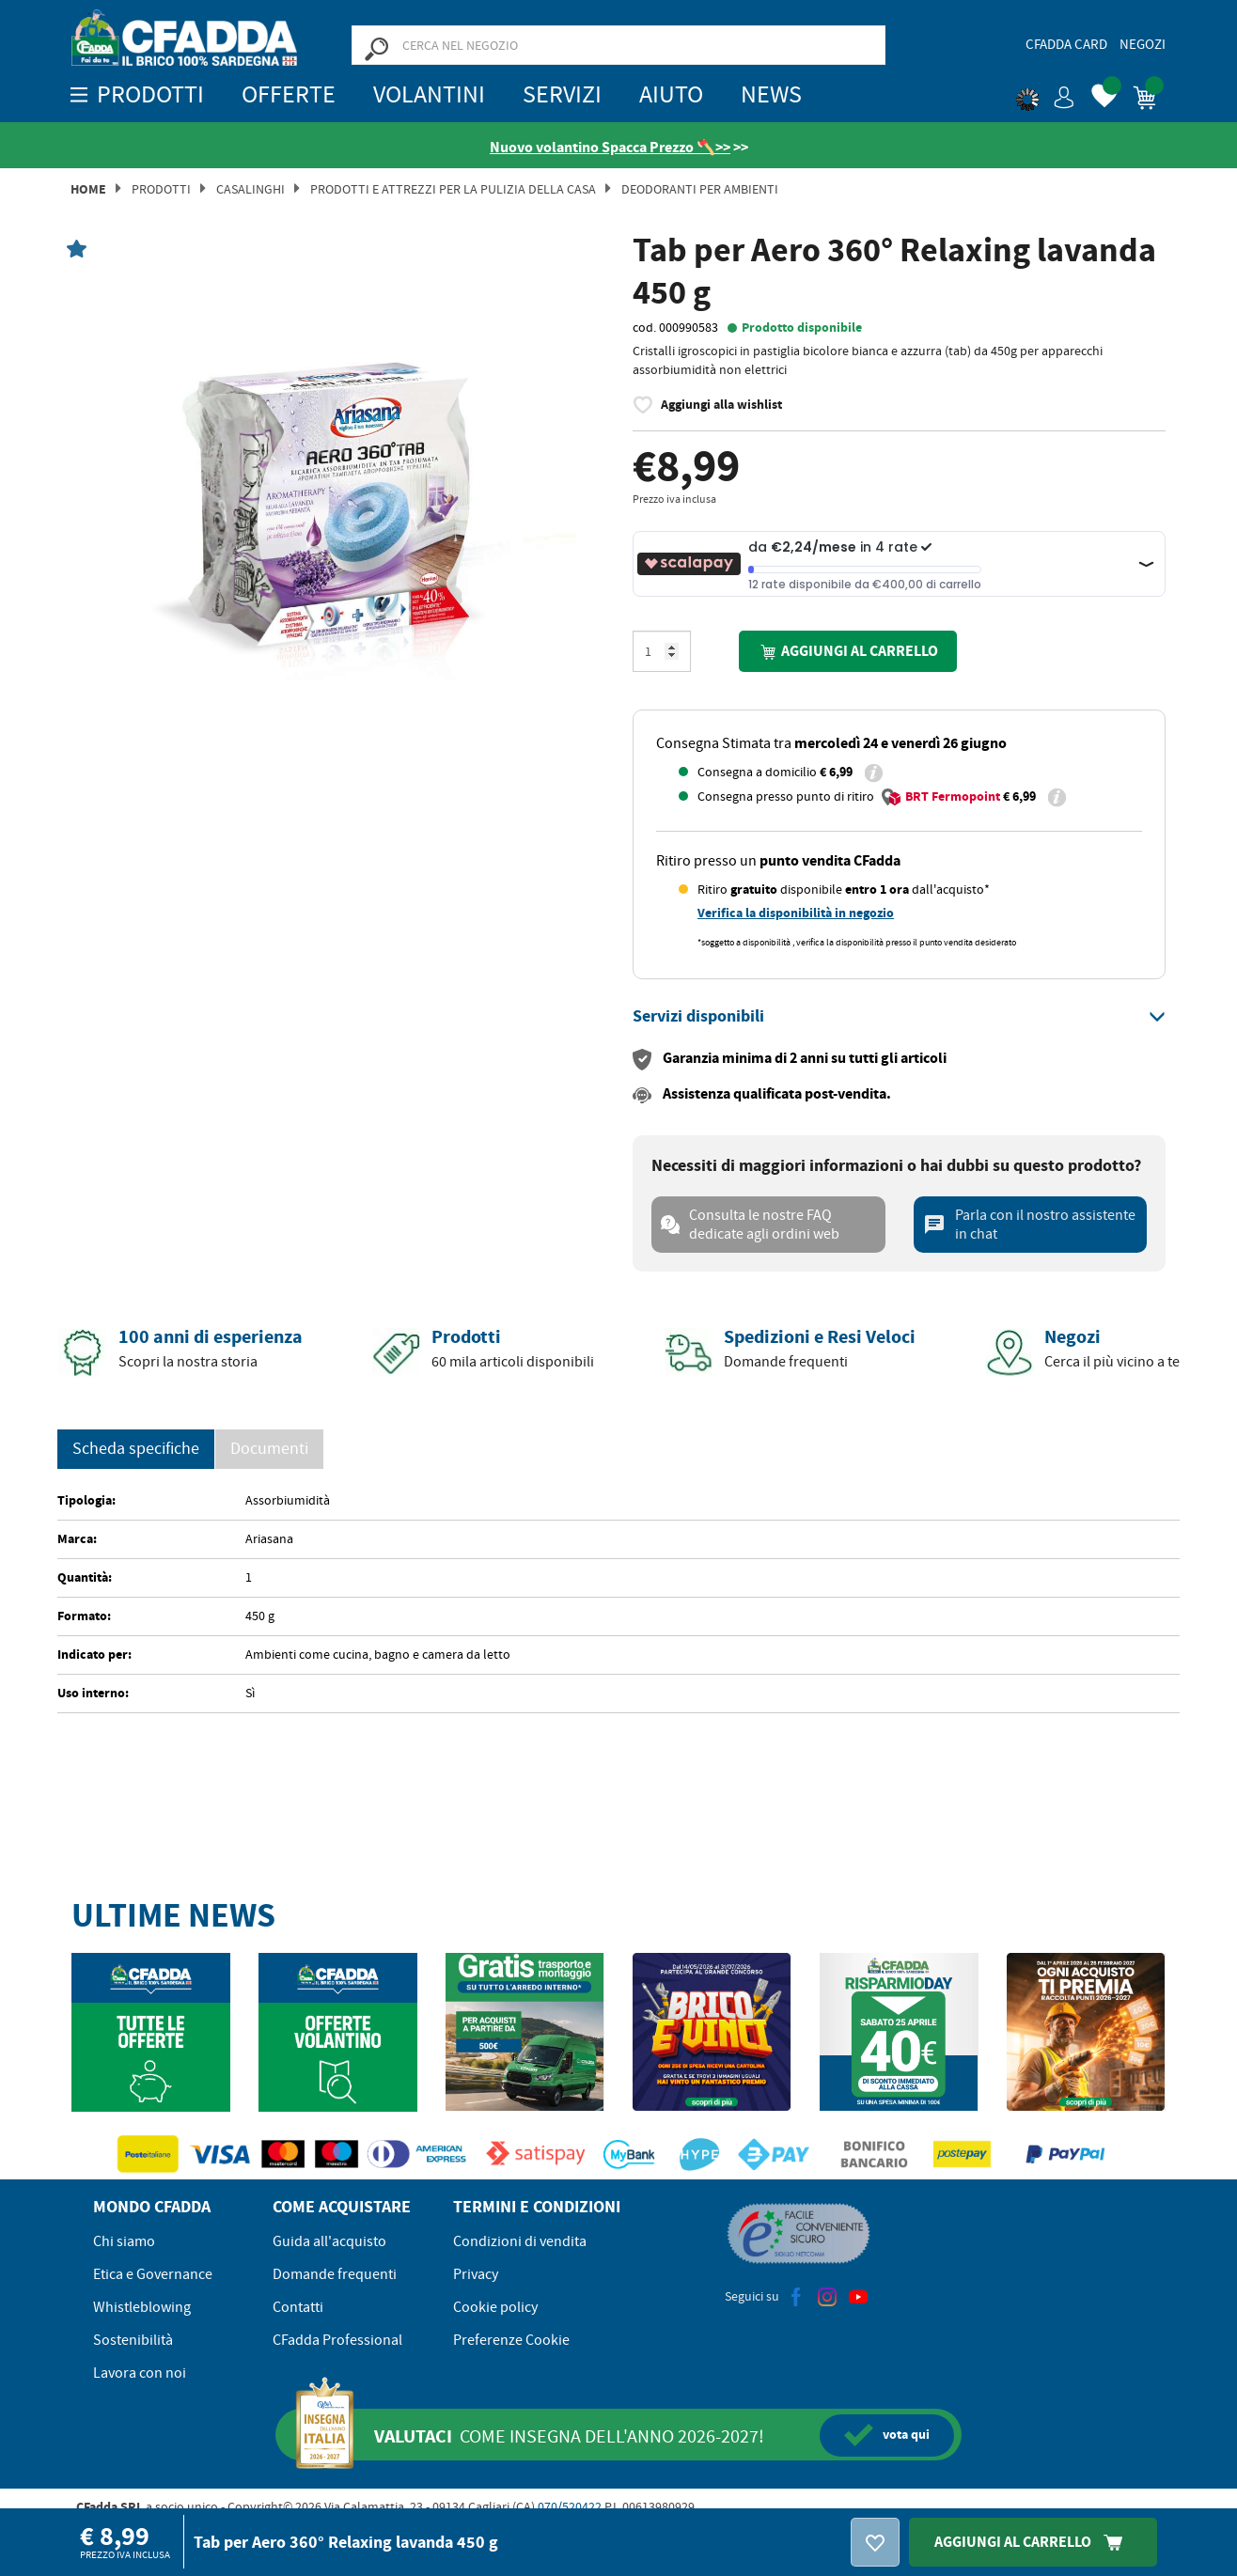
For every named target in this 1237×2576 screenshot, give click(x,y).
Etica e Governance (152, 2274)
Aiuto (671, 94)
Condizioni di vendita (520, 2241)
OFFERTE (289, 94)
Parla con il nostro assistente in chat (1029, 1224)
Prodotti (161, 188)
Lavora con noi (139, 2373)
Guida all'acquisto (329, 2241)
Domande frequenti (335, 2274)
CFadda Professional (337, 2340)
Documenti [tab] (269, 1449)
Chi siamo (124, 2241)
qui (887, 2435)
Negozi (1143, 44)
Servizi (562, 94)
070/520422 (570, 2506)
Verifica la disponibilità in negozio (795, 913)
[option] (338, 512)
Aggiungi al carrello (848, 652)
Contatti (298, 2307)
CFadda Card (1066, 44)
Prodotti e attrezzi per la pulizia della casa (453, 188)
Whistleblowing (142, 2307)
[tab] (899, 1017)
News (771, 94)
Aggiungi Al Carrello (1033, 2542)
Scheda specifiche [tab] (135, 1449)
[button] (1045, 93)
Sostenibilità (133, 2340)
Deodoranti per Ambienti (699, 188)
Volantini (429, 94)
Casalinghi (250, 188)
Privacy (475, 2274)
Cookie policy (495, 2307)
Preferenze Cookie (511, 2340)
